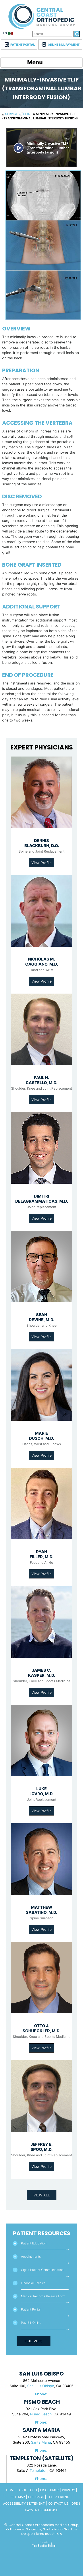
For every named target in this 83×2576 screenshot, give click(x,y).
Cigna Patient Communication (42, 2270)
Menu (40, 62)
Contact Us (58, 2503)
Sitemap (18, 2497)
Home (10, 2490)
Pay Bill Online (31, 2322)
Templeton (38, 2470)
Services (12, 114)
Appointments (31, 2256)
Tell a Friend (58, 2497)
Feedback (36, 2497)
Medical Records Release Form (43, 2296)
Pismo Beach (41, 2414)
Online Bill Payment (64, 44)
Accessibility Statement (24, 2503)
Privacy (68, 2490)
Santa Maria (41, 2442)
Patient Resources (41, 2233)
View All (41, 2195)
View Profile (41, 863)
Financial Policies (33, 2283)
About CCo (28, 2490)
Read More (33, 2341)
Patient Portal (22, 44)
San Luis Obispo (40, 2386)
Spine (27, 114)
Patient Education (33, 2243)
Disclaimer (49, 2490)
